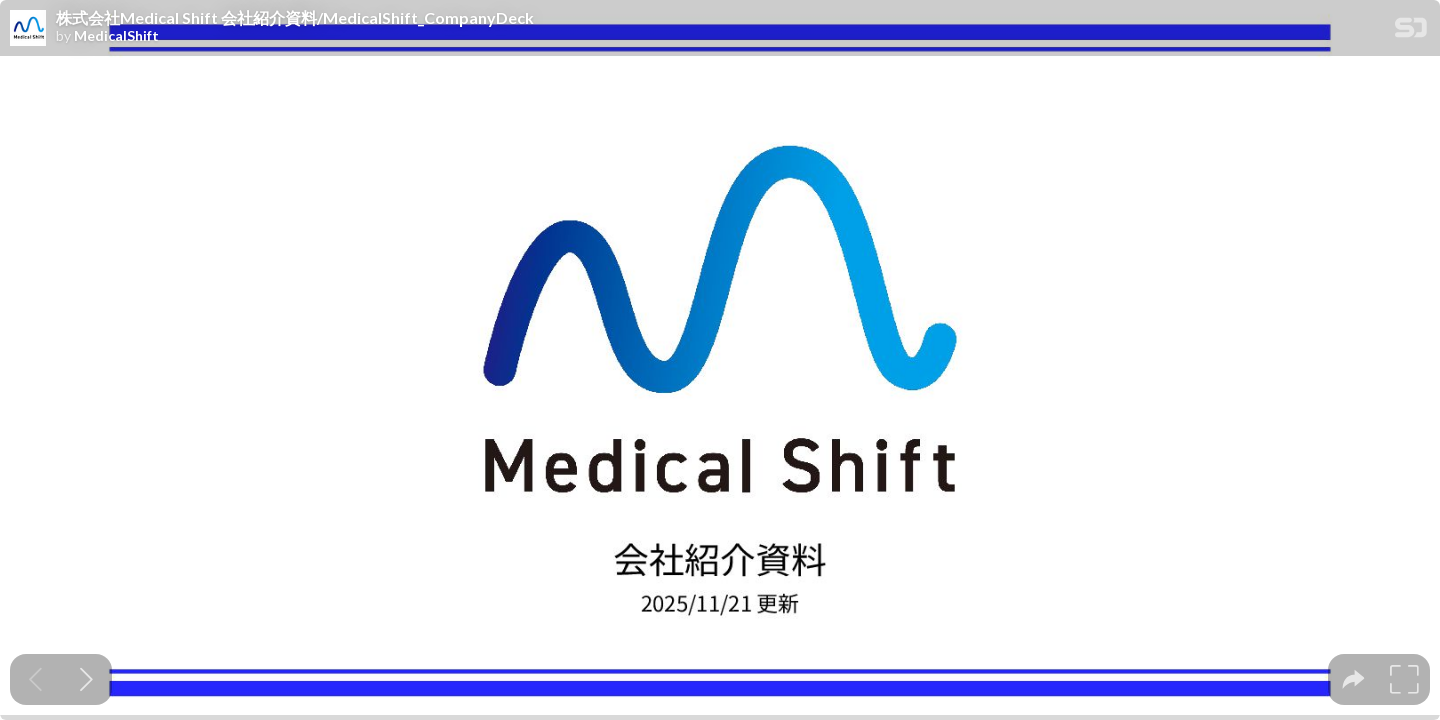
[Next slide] (86, 679)
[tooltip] (1353, 679)
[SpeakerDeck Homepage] (1411, 31)
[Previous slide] (35, 679)
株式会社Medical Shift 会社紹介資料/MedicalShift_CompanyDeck (295, 18)
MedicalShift (116, 36)
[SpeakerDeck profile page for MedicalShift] (28, 29)
